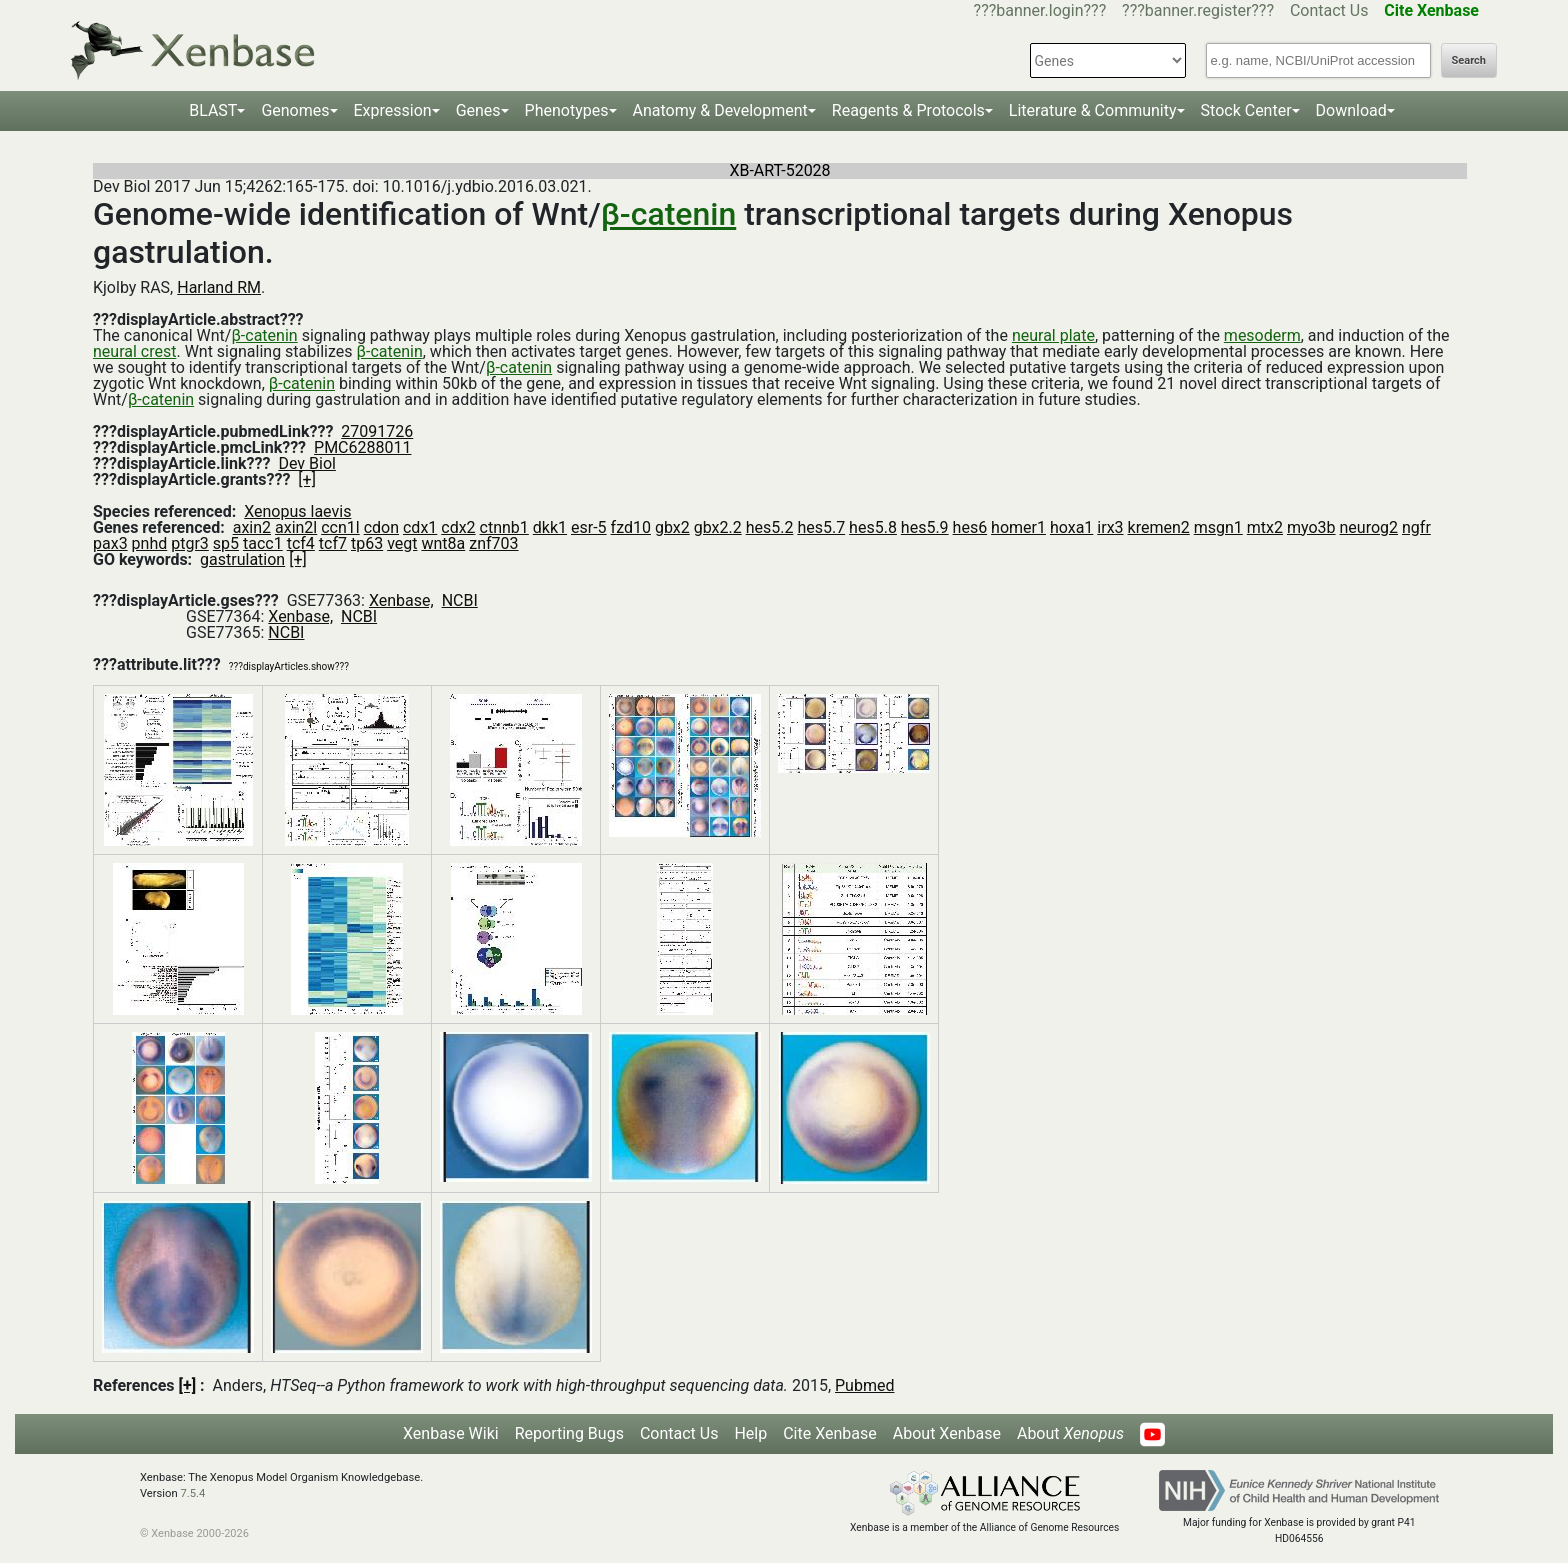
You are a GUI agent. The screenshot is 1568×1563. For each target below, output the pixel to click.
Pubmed (864, 1385)
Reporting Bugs (569, 1433)
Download (1351, 110)
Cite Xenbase (830, 1433)
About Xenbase (947, 1433)
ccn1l (340, 527)
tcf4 (301, 543)
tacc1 (263, 543)
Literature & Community (1093, 110)
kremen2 (1159, 527)
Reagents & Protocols (908, 110)
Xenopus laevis (297, 511)
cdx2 (458, 527)
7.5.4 (192, 1493)
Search (1469, 60)
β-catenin (669, 214)
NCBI (460, 600)
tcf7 (333, 543)
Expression (393, 110)
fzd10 (631, 527)
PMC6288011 (362, 447)
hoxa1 (1071, 527)
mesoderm (1262, 335)
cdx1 (420, 527)
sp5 (226, 543)
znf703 (493, 543)
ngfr (1416, 527)
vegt (402, 543)
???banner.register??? (1198, 10)
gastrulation (242, 559)
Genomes (295, 110)
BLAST (213, 110)
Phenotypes (567, 110)
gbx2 (672, 527)
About (1070, 1433)
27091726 (377, 431)
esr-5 (589, 527)
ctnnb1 (504, 527)
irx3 (1110, 527)
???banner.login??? (1040, 10)
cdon (381, 527)
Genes (478, 110)
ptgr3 (190, 543)
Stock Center (1246, 110)
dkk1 (550, 527)
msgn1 (1218, 527)
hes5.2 (770, 527)
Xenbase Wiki (451, 1433)
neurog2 (1369, 527)
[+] (307, 479)
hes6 (970, 527)
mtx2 (1265, 527)
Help (750, 1433)
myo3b (1311, 527)
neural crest (134, 351)
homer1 (1018, 527)
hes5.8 (873, 527)
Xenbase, (401, 600)
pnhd (150, 543)
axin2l (296, 527)
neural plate (1053, 335)
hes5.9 (925, 527)
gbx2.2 (718, 527)
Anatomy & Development (720, 110)
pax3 (110, 543)
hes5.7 (821, 527)
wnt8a (443, 543)
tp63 (367, 543)
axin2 (252, 527)
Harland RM (219, 287)
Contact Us (1329, 10)
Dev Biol (306, 463)
